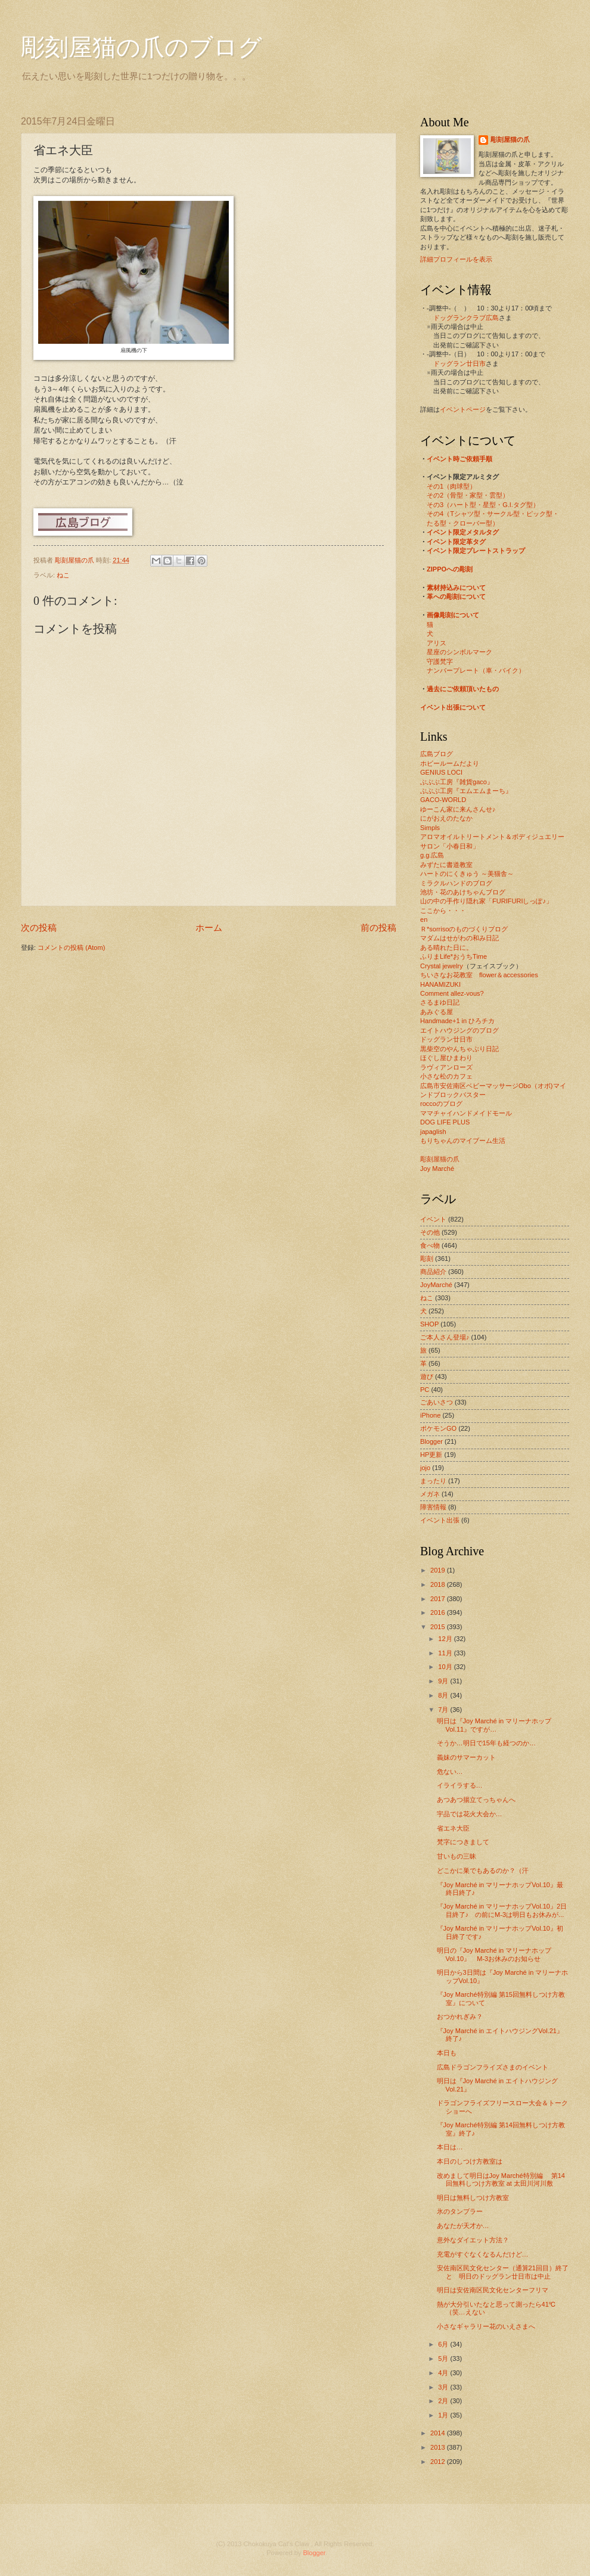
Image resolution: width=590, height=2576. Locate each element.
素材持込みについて (456, 587)
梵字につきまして (463, 1841)
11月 (446, 1653)
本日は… (450, 2147)
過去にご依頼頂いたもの (463, 688)
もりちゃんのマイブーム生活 (462, 1140)
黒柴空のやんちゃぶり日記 (459, 1048)
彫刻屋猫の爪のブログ (141, 47)
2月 (444, 2400)
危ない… (450, 1771)
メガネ (430, 1493)
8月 (444, 1695)
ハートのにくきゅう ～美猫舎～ (467, 873)
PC (424, 1389)
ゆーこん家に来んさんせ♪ (458, 809)
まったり (433, 1480)
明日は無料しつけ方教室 (473, 2197)
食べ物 (430, 1245)
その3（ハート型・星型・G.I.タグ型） (483, 504)
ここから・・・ (443, 910)
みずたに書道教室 (446, 864)
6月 (444, 2344)
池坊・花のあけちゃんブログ (462, 892)
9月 (444, 1681)
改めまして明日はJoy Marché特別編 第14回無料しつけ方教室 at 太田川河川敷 (501, 2179)
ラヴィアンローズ (446, 1067)
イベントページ (463, 409)
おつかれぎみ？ (460, 2016)
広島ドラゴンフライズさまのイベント (492, 2067)
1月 (444, 2415)
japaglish (433, 1131)
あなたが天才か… (463, 2225)
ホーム (208, 927)
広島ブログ (436, 753)
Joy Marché (437, 1168)
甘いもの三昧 (456, 1856)
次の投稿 (39, 927)
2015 (438, 1626)
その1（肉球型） (451, 486)
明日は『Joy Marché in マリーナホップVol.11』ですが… (494, 1724)
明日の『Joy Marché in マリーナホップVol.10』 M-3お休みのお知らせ (494, 1954)
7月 (444, 1709)
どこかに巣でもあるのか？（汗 (483, 1870)
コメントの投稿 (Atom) (71, 947)
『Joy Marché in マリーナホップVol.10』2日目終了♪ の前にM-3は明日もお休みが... (502, 1910)
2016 (438, 1612)
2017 (438, 1598)
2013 (438, 2447)
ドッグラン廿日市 (459, 363)
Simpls (430, 827)
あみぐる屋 (436, 1011)
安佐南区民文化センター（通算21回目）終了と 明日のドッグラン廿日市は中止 (503, 2271)
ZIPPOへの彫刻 (450, 569)
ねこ (63, 575)
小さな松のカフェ (446, 1076)
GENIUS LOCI (441, 772)
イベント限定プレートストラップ (476, 550)
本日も (447, 2052)
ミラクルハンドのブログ (456, 883)
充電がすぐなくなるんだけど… (483, 2254)
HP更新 (431, 1454)
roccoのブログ (441, 1103)
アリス (436, 643)
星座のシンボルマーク (459, 651)
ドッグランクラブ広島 (466, 317)
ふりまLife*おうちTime (453, 956)
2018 (438, 1584)
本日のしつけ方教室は (469, 2161)
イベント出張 (439, 1520)
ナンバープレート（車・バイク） (476, 670)
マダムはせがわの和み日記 (459, 937)
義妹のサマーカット (466, 1757)
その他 (430, 1232)
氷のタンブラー (460, 2211)
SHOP (429, 1324)
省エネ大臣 (453, 1828)
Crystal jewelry (441, 966)
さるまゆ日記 (439, 1002)
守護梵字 (440, 661)
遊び (426, 1376)
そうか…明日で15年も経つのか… (486, 1743)
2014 (438, 2433)
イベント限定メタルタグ (463, 532)
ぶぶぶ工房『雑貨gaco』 (456, 781)
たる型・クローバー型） (463, 523)
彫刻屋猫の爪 (75, 560)
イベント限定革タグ (456, 541)
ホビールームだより (449, 763)
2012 (438, 2461)
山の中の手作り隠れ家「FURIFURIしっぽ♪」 (486, 901)
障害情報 (433, 1507)
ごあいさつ (436, 1402)
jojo (425, 1467)
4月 (444, 2372)
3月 (444, 2387)
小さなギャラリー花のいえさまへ (486, 2326)
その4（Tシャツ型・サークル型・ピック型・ (493, 513)
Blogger (431, 1441)
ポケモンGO (438, 1428)
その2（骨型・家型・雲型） (468, 495)
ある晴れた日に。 (446, 947)
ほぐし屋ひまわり (446, 1057)
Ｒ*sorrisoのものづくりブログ (464, 929)
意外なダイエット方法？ (473, 2239)
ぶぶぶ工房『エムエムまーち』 (466, 790)
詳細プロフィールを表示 (456, 259)
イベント (433, 1219)
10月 (446, 1666)
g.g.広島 (432, 855)
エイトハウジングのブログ (459, 1030)
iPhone (430, 1415)
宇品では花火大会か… (469, 1813)
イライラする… (460, 1785)
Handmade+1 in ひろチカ (457, 1020)
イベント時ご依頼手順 (459, 458)
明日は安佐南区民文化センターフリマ (492, 2290)
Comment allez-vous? (452, 993)
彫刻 (426, 1258)
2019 (438, 1570)
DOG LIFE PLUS (445, 1122)
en (423, 919)
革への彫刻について (456, 596)
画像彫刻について (453, 615)
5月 (444, 2358)
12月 (446, 1638)
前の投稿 (378, 927)
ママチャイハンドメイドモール (466, 1113)
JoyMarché (436, 1284)
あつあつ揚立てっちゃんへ (476, 1799)
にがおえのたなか (446, 818)
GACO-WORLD (443, 799)
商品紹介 (433, 1271)
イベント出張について (453, 707)
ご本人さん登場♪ (445, 1337)
